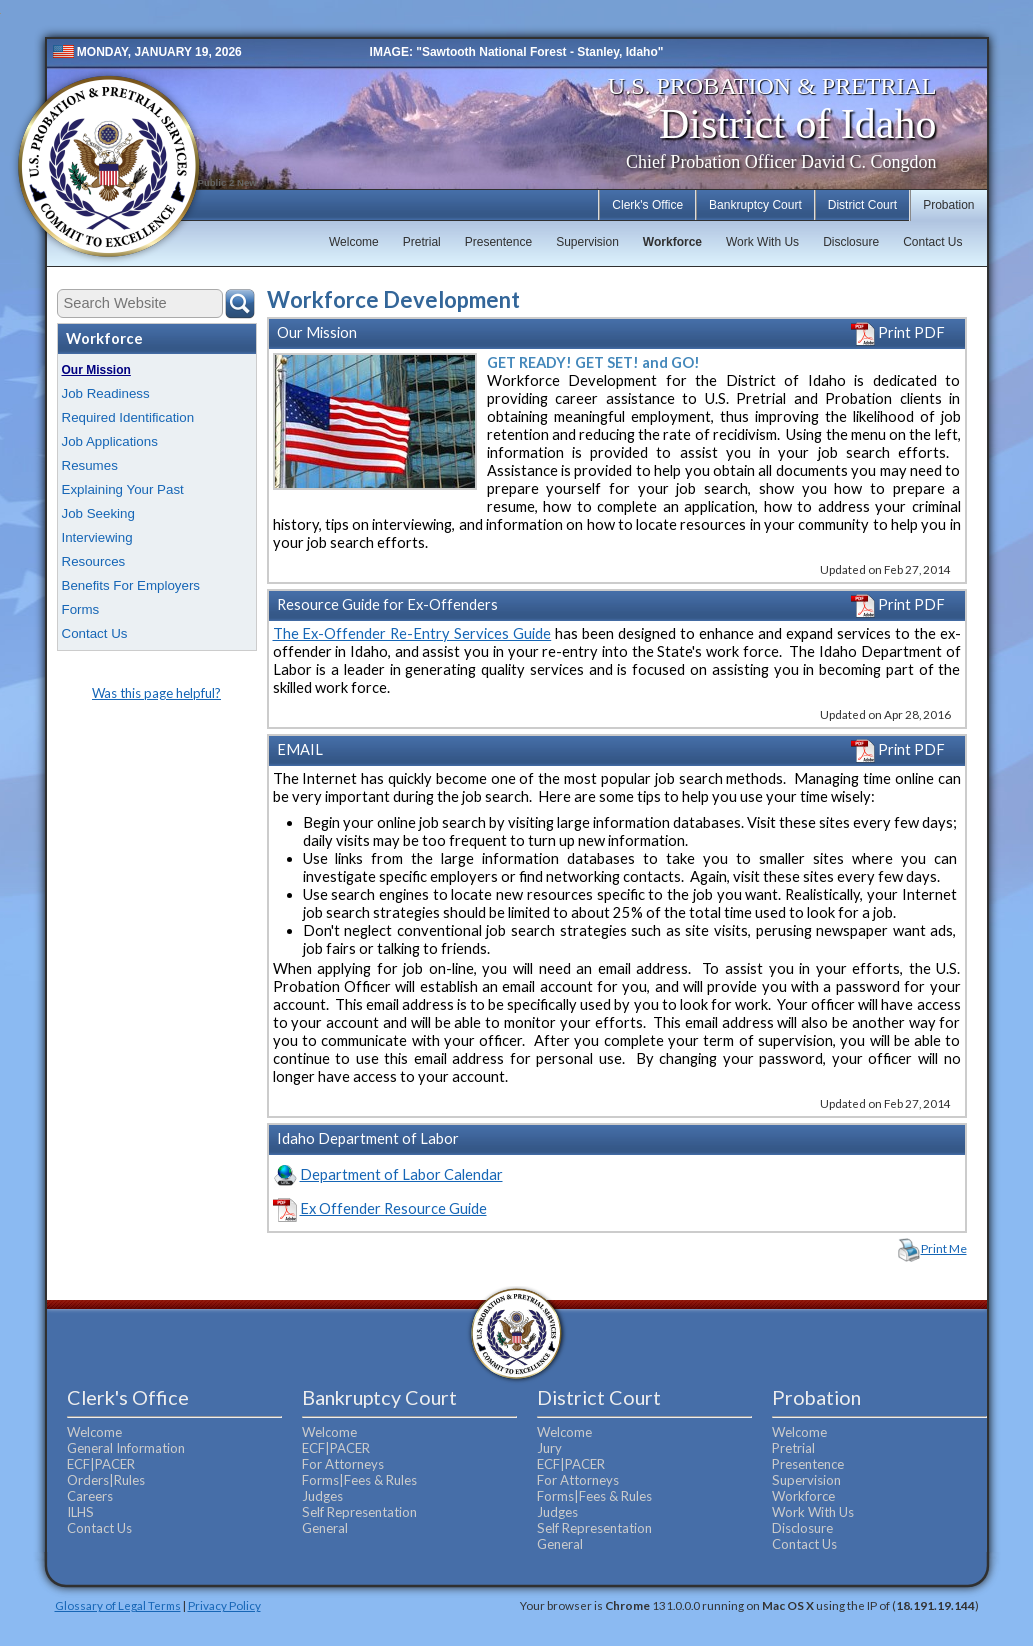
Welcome (354, 242)
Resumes (90, 465)
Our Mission (96, 370)
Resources (94, 561)
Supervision (587, 242)
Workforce (672, 242)
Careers (90, 1496)
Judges (322, 1496)
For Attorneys (343, 1464)
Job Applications (110, 441)
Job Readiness (106, 393)
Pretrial (422, 242)
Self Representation (359, 1512)
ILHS (80, 1512)
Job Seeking (98, 513)
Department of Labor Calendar (401, 1174)
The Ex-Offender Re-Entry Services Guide (412, 633)
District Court (862, 205)
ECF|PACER (101, 1464)
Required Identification (128, 417)
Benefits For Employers (131, 585)
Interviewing (97, 537)
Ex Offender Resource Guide (393, 1208)
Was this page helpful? (156, 693)
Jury (549, 1448)
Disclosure (851, 242)
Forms (81, 609)
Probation (948, 205)
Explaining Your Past (123, 489)
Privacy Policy (224, 1605)
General (325, 1528)
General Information (126, 1448)
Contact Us (932, 242)
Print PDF (898, 332)
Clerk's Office (647, 205)
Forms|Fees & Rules (359, 1480)
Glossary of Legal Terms (118, 1605)
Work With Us (762, 242)
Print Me (944, 1248)
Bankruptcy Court (755, 205)
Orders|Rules (106, 1480)
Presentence (498, 242)
